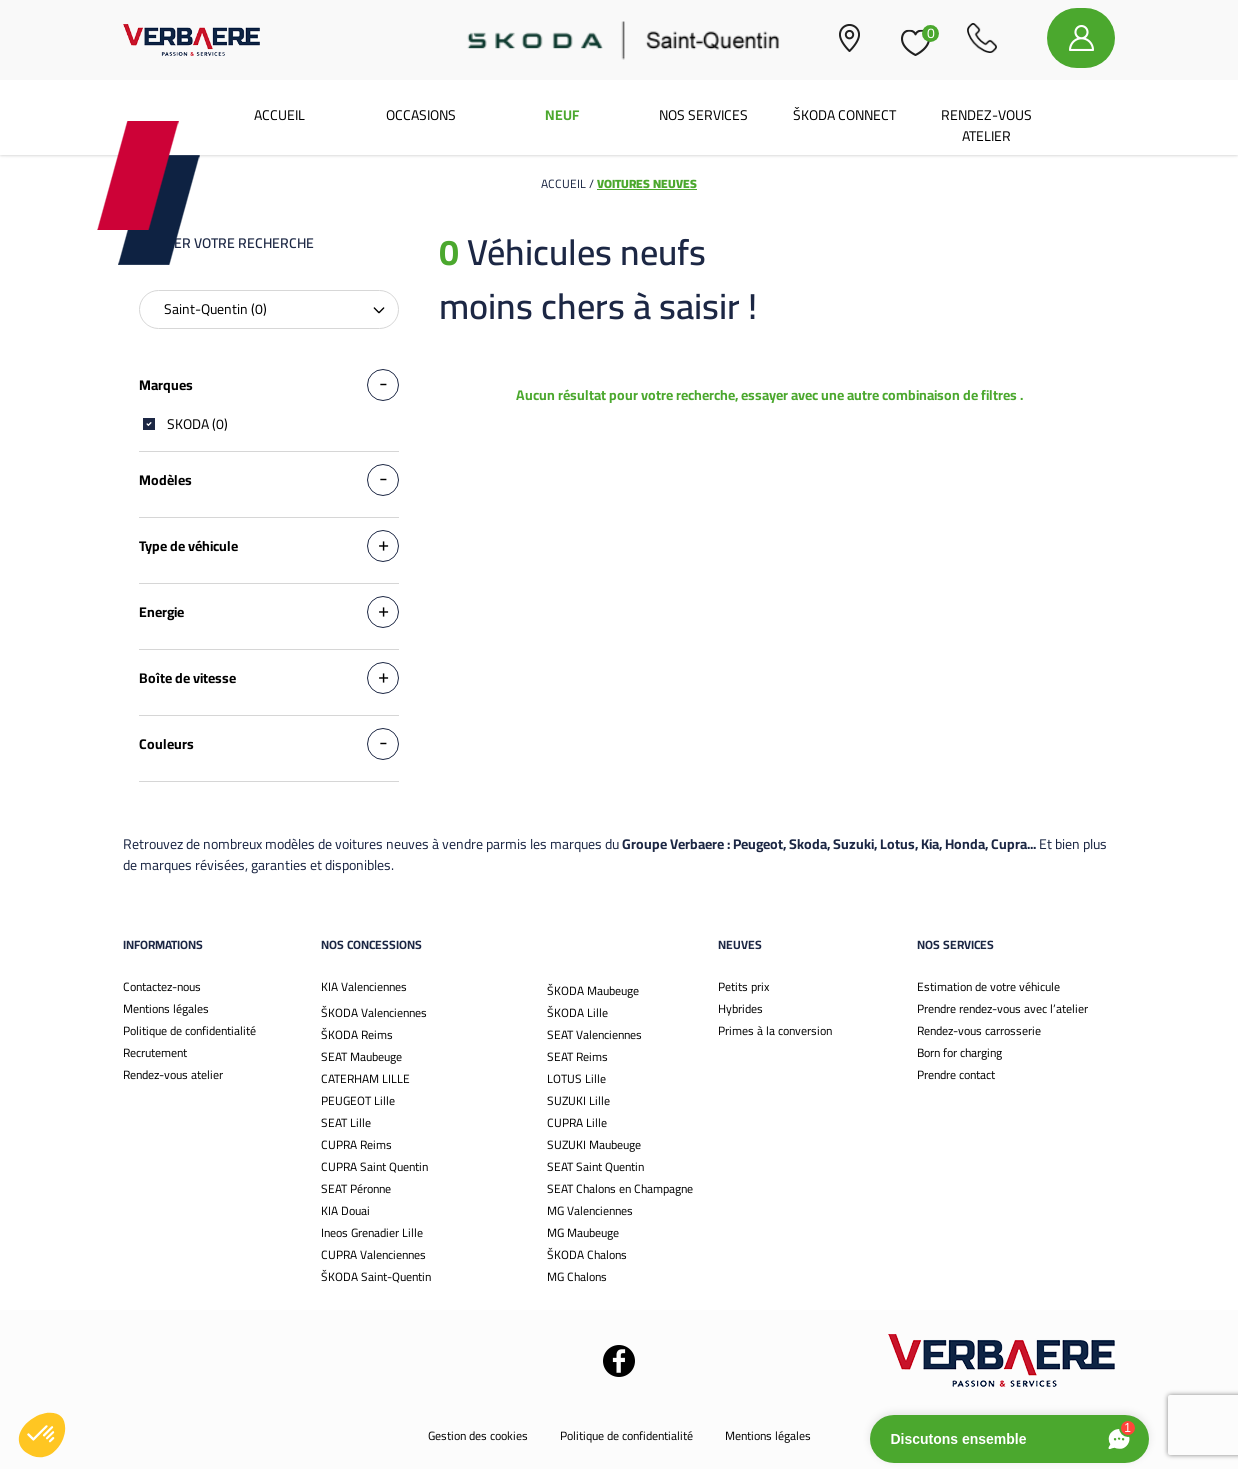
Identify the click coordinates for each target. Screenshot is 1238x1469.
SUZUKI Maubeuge (594, 1144)
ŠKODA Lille (577, 1012)
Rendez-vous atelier (986, 125)
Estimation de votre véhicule (988, 986)
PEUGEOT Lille (358, 1100)
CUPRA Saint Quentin (374, 1166)
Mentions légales (166, 1008)
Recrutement (155, 1052)
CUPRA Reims (356, 1144)
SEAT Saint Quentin (595, 1166)
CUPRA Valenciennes (373, 1254)
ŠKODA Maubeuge (593, 990)
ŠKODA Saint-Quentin (376, 1276)
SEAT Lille (346, 1122)
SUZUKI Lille (578, 1100)
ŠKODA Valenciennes (374, 1012)
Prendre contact (956, 1074)
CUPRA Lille (577, 1122)
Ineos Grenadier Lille (372, 1232)
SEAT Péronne (356, 1188)
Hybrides (740, 1008)
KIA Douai (345, 1210)
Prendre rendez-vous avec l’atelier (1002, 1008)
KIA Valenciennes (364, 986)
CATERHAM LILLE (365, 1078)
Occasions (421, 115)
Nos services (703, 115)
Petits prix (743, 986)
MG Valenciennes (590, 1210)
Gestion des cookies (478, 1435)
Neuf (562, 115)
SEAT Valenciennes (594, 1034)
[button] (42, 1435)
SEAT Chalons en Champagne (620, 1188)
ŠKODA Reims (357, 1034)
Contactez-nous (162, 986)
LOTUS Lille (576, 1078)
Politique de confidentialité (189, 1030)
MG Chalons (577, 1276)
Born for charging (959, 1052)
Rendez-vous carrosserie (979, 1030)
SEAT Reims (577, 1056)
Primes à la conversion (775, 1030)
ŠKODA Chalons (587, 1254)
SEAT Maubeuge (361, 1056)
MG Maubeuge (583, 1232)
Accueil (279, 115)
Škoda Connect (844, 115)
